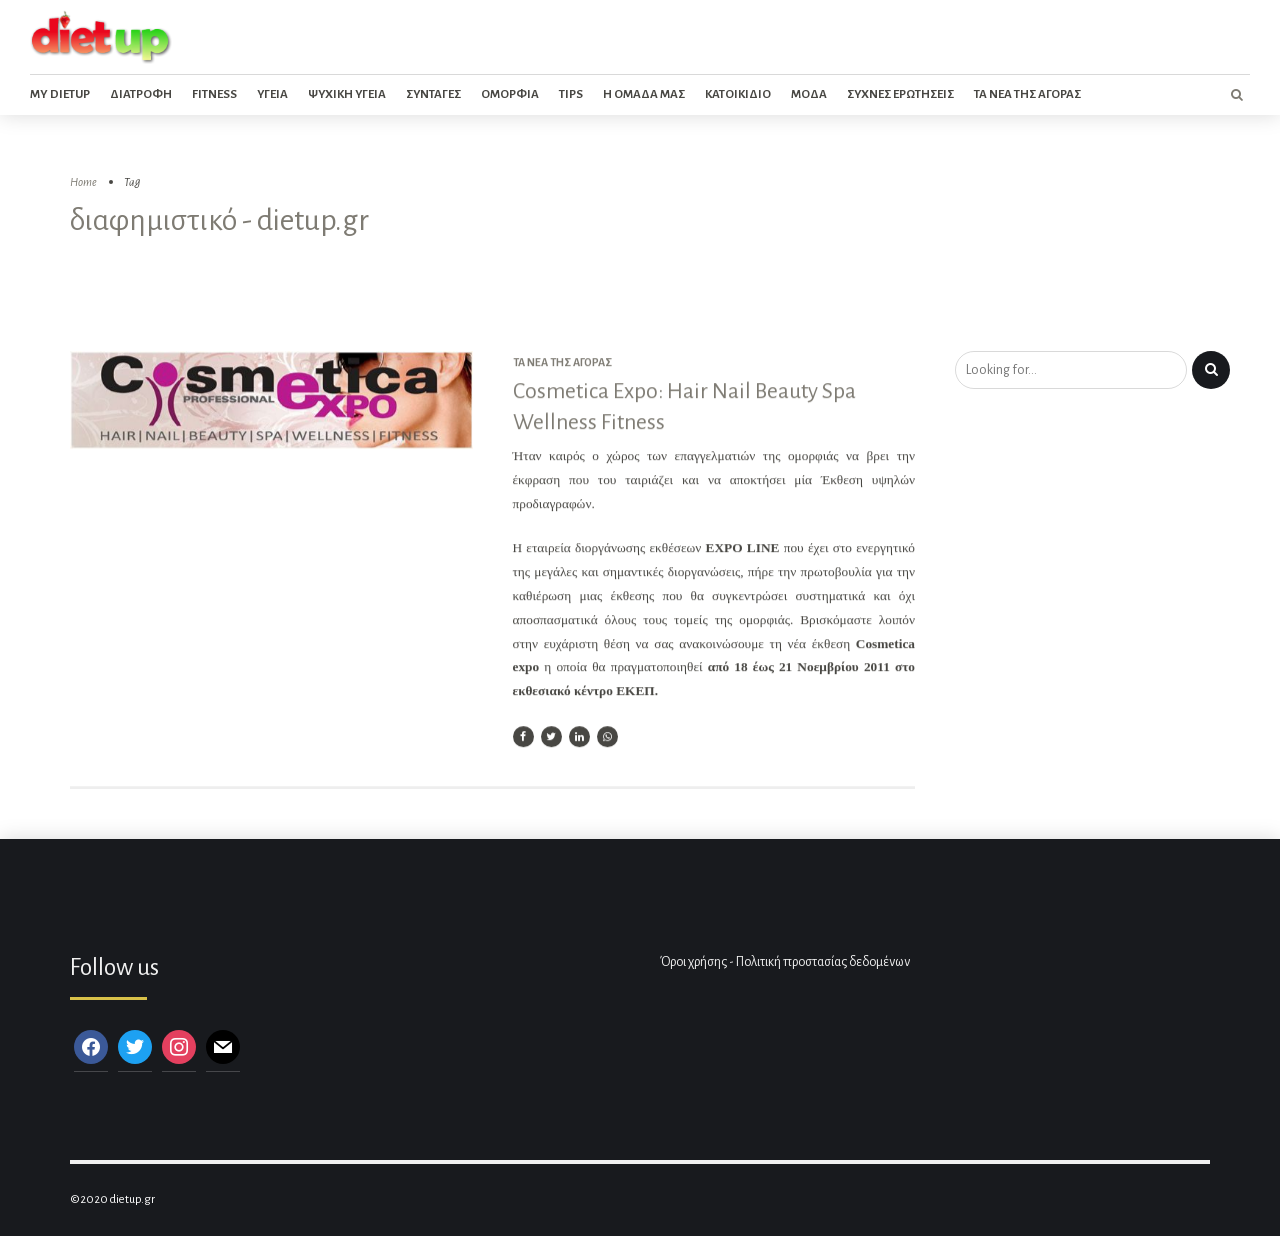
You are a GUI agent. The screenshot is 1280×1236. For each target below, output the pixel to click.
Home (83, 182)
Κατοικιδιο (738, 94)
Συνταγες (433, 94)
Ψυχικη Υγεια (347, 94)
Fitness (214, 94)
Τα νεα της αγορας (1027, 94)
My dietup (60, 94)
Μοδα (809, 94)
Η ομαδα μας (644, 94)
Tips (571, 94)
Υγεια (272, 94)
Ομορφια (510, 94)
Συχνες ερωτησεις (900, 94)
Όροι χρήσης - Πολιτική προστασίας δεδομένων (785, 962)
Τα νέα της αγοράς (562, 363)
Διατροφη (141, 94)
